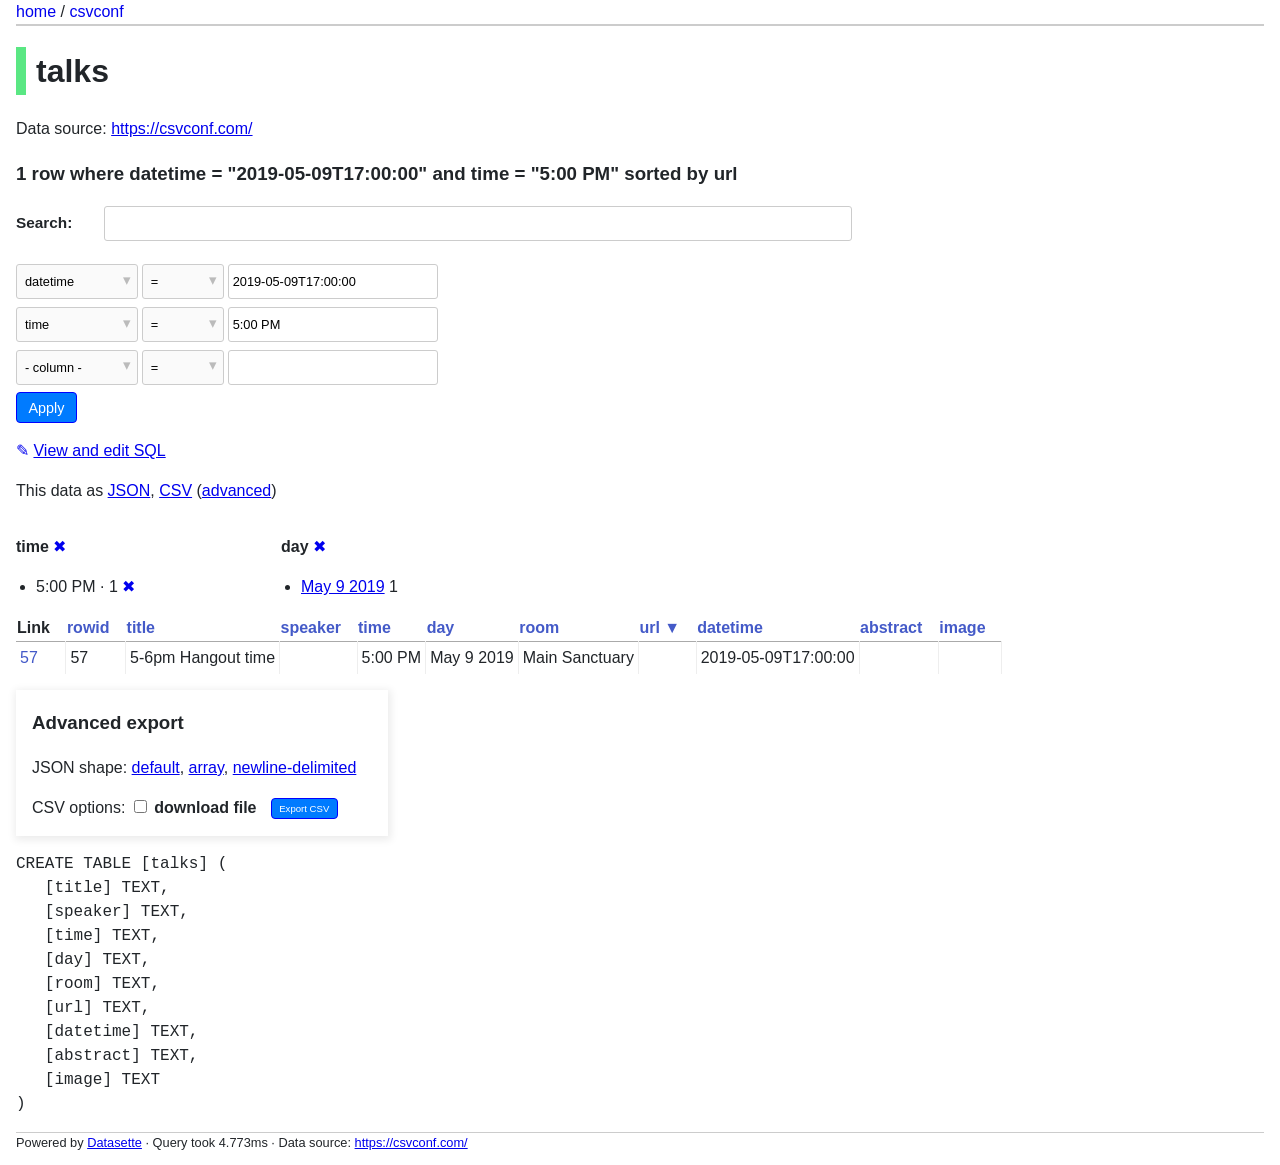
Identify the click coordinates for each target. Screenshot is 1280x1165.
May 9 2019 (343, 586)
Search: (44, 222)
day (441, 627)
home (36, 11)
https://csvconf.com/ (181, 128)
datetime (730, 627)
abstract (891, 627)
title (141, 627)
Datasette (114, 1142)
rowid (88, 627)
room (539, 627)
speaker (311, 627)
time (374, 627)
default (156, 767)
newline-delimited (295, 767)
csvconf (96, 11)
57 (29, 657)
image (962, 627)
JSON (129, 490)
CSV (175, 490)
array (206, 767)
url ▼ (659, 627)
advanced (236, 490)
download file (195, 807)
